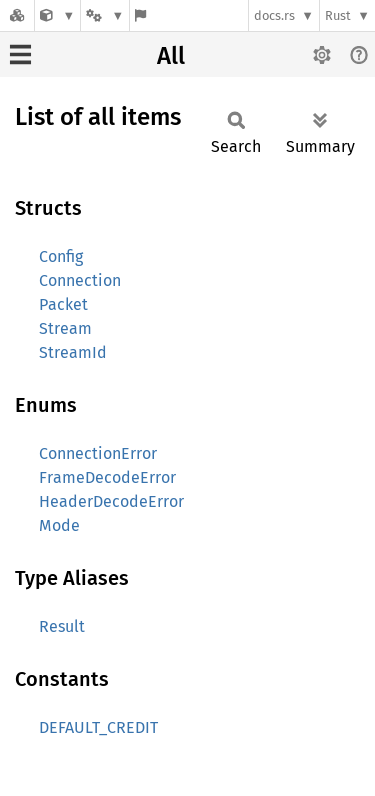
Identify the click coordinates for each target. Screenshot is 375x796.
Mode (59, 525)
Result (62, 626)
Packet (63, 304)
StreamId (73, 352)
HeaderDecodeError (111, 501)
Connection (80, 280)
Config (61, 256)
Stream (65, 328)
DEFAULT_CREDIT (98, 727)
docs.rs (274, 15)
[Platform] (105, 15)
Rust (338, 15)
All (171, 56)
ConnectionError (98, 453)
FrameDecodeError (107, 477)
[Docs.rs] (17, 15)
